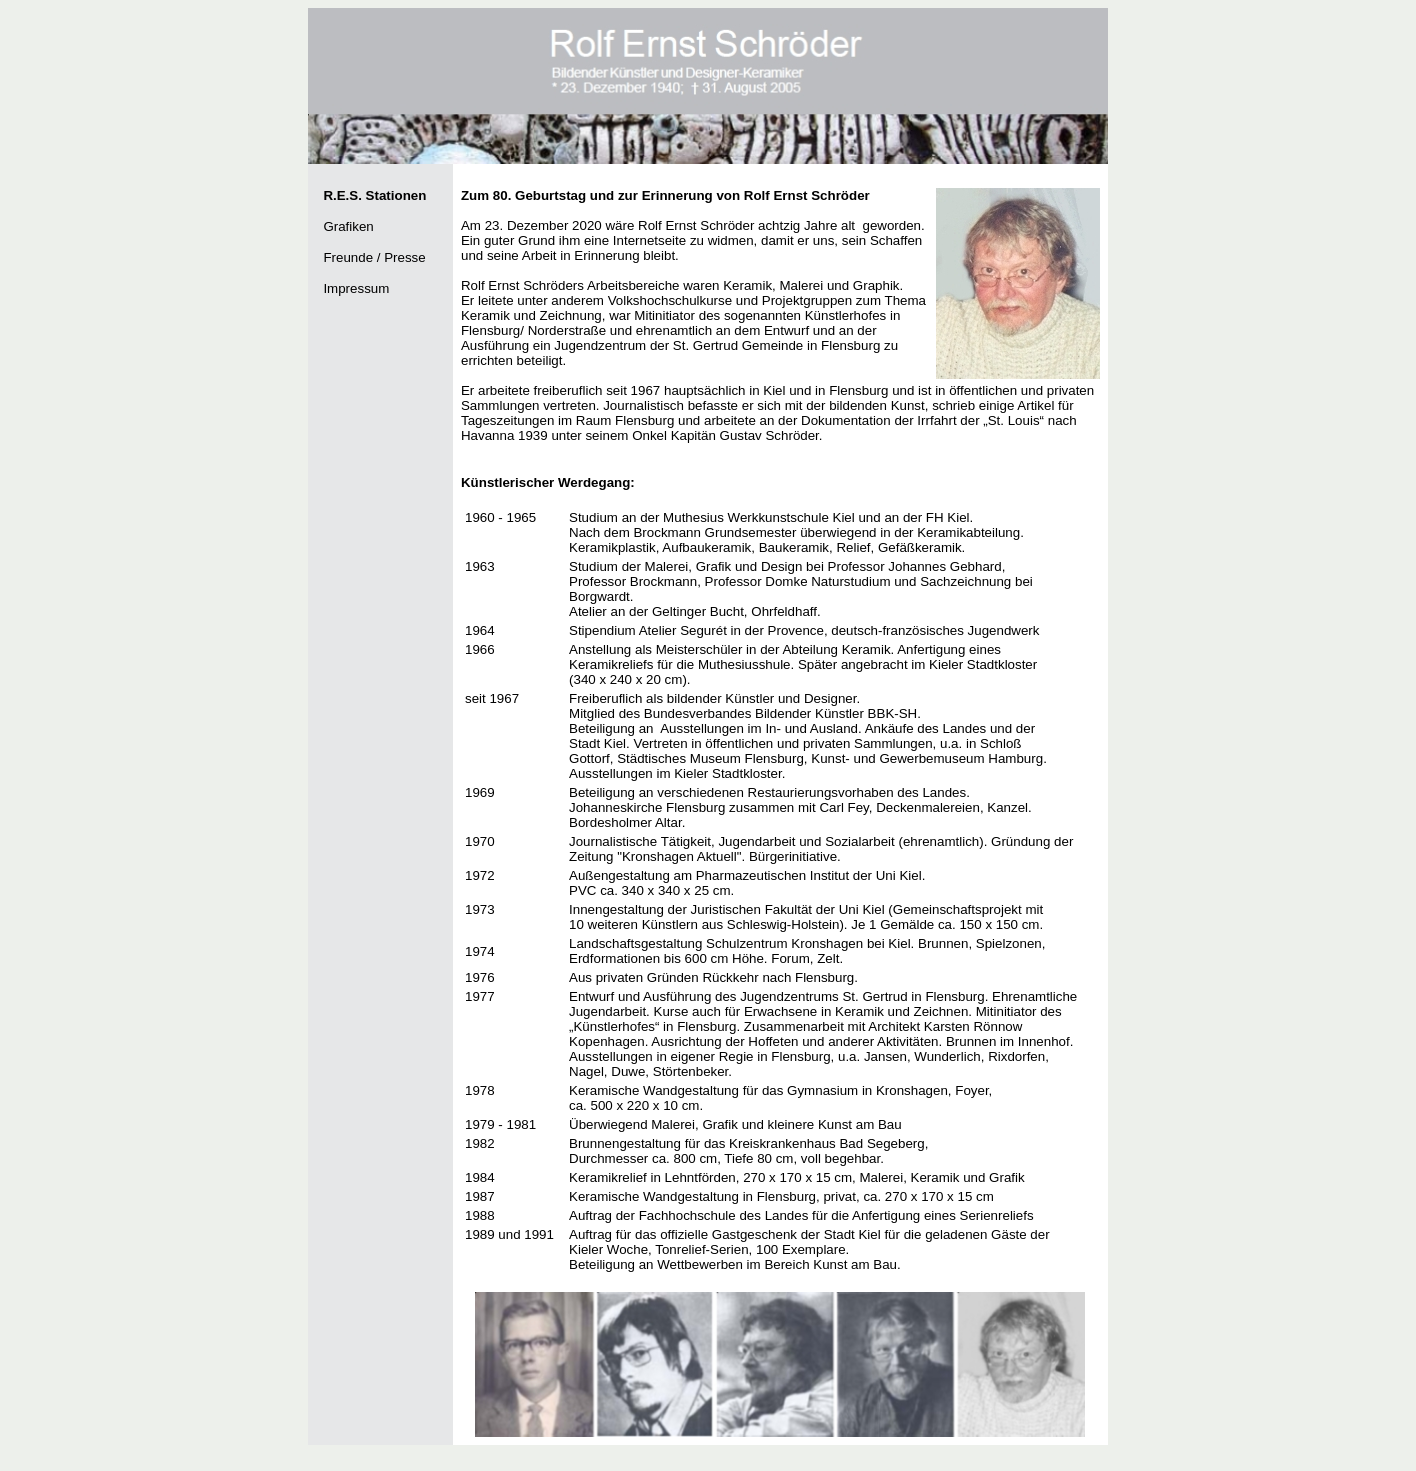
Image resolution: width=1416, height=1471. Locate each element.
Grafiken (348, 226)
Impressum (356, 288)
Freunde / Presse (374, 257)
